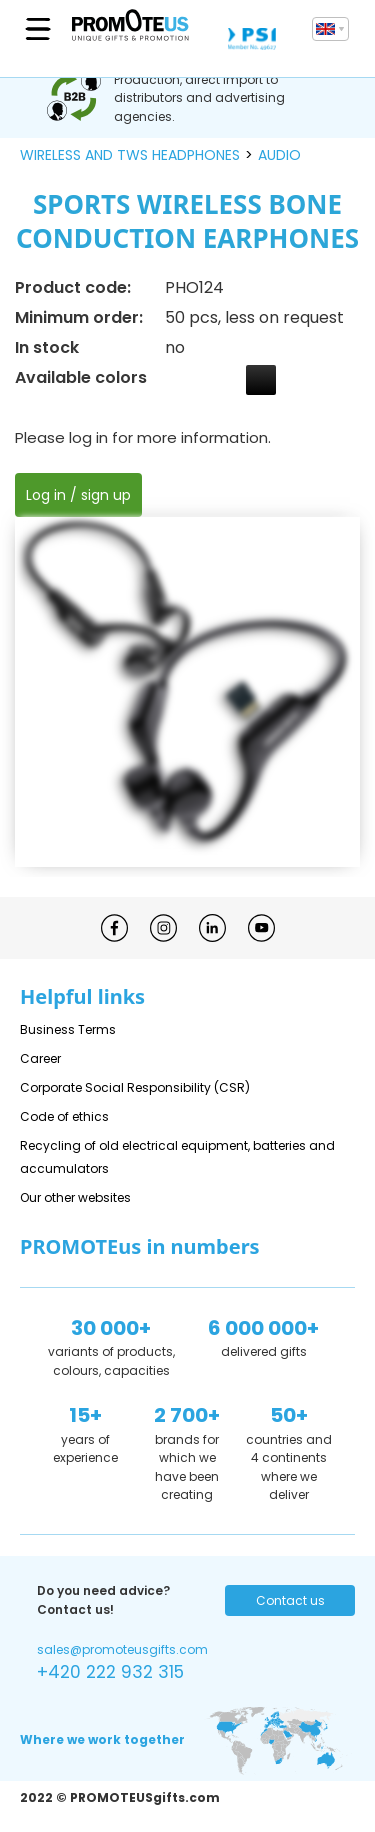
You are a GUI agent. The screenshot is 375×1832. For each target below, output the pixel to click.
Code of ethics (64, 1116)
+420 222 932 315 (110, 1672)
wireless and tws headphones (130, 155)
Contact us (290, 1600)
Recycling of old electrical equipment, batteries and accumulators (177, 1157)
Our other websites (75, 1197)
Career (40, 1058)
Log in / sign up (78, 495)
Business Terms (68, 1029)
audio (279, 155)
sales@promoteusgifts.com (122, 1649)
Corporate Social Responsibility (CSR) (135, 1087)
